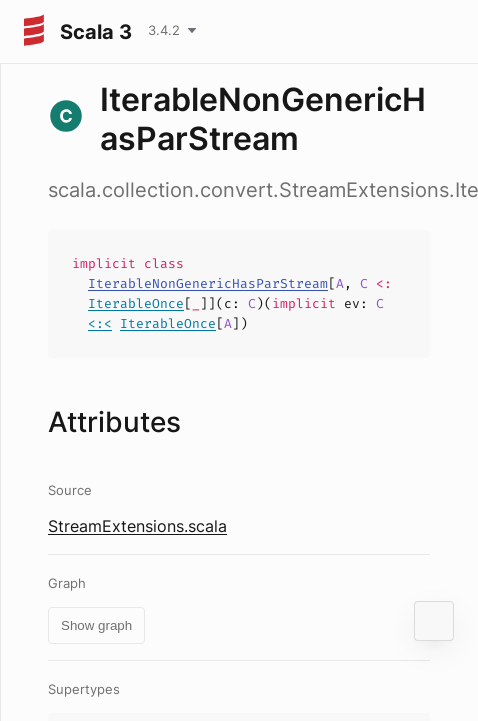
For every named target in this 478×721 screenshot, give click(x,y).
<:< (100, 323)
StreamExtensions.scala (137, 526)
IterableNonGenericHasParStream (208, 283)
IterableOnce (136, 303)
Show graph (96, 625)
